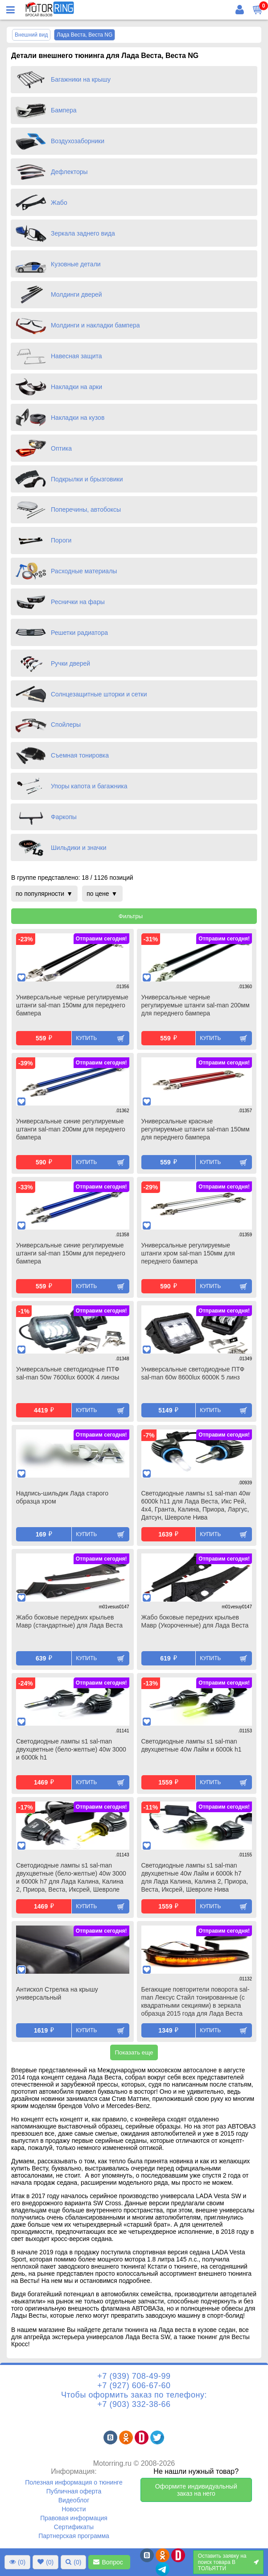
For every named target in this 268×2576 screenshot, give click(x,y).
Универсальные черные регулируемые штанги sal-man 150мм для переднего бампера (72, 1005)
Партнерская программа (73, 2535)
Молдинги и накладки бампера (95, 325)
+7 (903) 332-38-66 (133, 2404)
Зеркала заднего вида (83, 233)
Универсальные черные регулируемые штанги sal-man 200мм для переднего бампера (195, 1005)
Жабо (59, 202)
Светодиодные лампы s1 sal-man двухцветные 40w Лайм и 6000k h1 (191, 1745)
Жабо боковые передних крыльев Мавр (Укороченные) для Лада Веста (195, 1621)
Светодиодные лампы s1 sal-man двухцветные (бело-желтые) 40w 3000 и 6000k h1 (71, 1749)
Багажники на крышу (81, 79)
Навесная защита (76, 356)
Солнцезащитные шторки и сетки (99, 694)
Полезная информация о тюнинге (73, 2482)
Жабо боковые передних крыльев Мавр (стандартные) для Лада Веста (69, 1621)
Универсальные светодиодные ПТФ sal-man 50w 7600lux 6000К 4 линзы (68, 1373)
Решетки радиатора (79, 632)
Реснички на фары (78, 601)
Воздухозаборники (77, 141)
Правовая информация (73, 2518)
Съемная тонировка (80, 755)
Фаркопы (64, 816)
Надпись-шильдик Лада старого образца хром (62, 1497)
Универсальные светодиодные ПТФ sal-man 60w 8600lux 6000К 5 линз (193, 1373)
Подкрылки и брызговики (87, 479)
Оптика (61, 448)
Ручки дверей (70, 663)
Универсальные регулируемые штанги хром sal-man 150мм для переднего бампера (188, 1253)
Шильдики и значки (79, 847)
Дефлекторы (69, 171)
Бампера (64, 110)
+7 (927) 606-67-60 (133, 2385)
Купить (86, 1038)
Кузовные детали (76, 264)
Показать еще (134, 2052)
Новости (74, 2509)
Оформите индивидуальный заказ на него (196, 2490)
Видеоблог (74, 2500)
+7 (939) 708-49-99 (133, 2376)
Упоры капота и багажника (89, 786)
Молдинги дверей (76, 294)
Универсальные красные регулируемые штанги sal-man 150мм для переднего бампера (195, 1129)
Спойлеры (66, 724)
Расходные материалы (84, 571)
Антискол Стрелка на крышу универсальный (57, 1993)
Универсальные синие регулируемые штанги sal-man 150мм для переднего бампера (70, 1253)
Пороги (61, 540)
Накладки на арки (76, 386)
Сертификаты (74, 2526)
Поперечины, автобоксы (86, 509)
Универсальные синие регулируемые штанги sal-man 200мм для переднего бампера (70, 1129)
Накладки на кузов (77, 417)
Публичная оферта (74, 2491)
